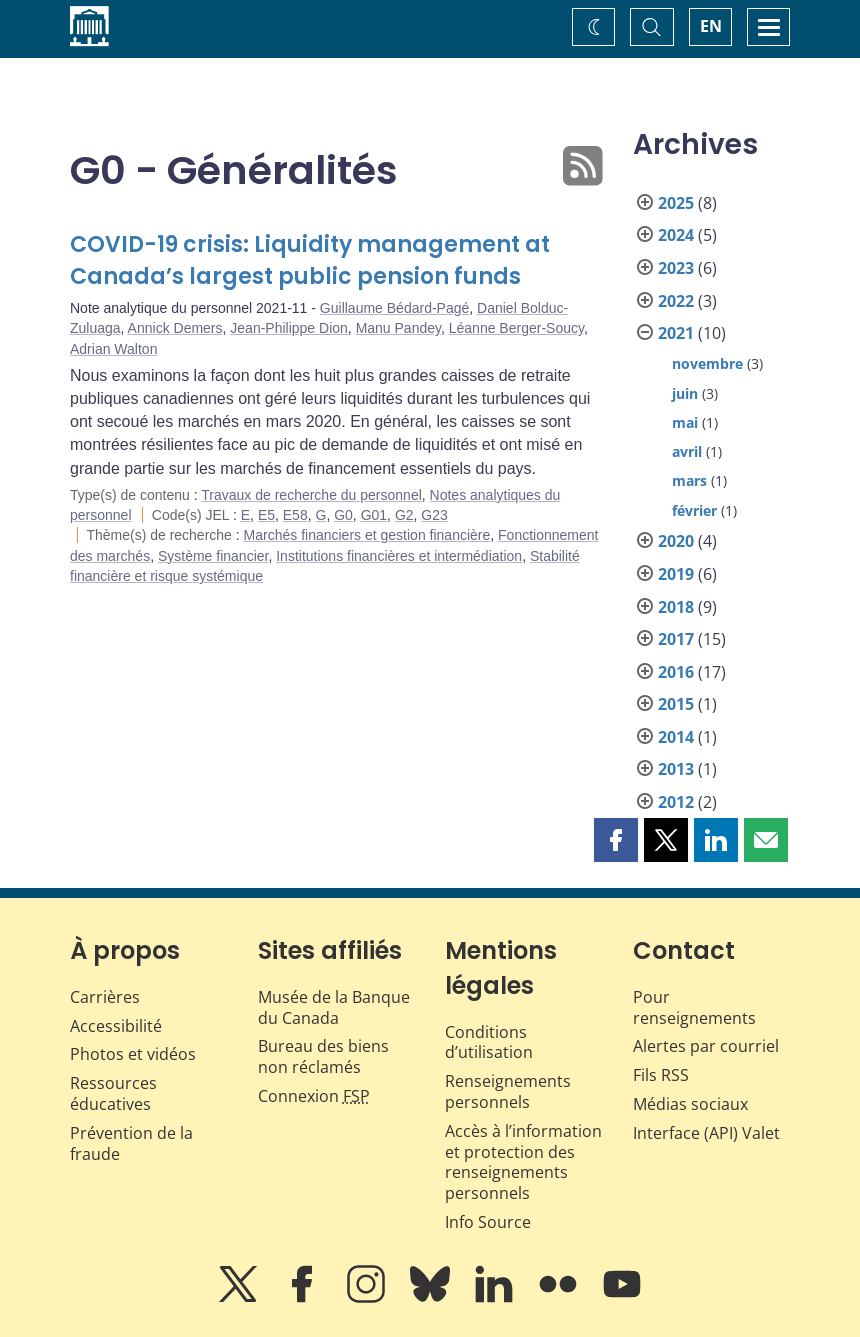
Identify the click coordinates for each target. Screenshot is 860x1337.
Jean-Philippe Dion (289, 328)
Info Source (488, 1222)
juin (685, 393)
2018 (676, 607)
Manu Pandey (398, 328)
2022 (676, 301)
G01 (374, 515)
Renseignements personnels (508, 1091)
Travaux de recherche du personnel (311, 495)
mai (685, 422)
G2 (404, 515)
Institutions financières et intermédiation (399, 556)
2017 (676, 639)
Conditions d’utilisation (489, 1042)
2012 (676, 802)
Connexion (314, 1096)
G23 (434, 515)
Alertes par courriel (706, 1046)
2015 (676, 704)
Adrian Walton (113, 349)
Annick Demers (175, 328)
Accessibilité (116, 1026)
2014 (676, 737)
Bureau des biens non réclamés (323, 1056)
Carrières (105, 997)
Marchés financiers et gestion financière (367, 535)
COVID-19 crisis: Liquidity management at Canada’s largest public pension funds (310, 260)
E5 (266, 515)
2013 (676, 769)
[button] (616, 840)
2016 (676, 672)
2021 (676, 333)
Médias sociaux (690, 1104)
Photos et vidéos (133, 1054)
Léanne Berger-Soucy (516, 328)
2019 (676, 574)
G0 (343, 515)
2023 (676, 268)
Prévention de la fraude (131, 1143)
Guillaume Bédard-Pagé (394, 308)
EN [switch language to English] (711, 26)
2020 (676, 541)
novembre (707, 363)
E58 (295, 515)
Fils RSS (661, 1075)
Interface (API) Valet (706, 1133)
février (694, 510)
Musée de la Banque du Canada (334, 1007)
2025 (676, 203)
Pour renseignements (694, 1007)
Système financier (213, 556)
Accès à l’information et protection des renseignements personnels (523, 1162)
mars (689, 480)
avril (687, 451)
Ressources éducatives (113, 1093)
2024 (676, 235)
